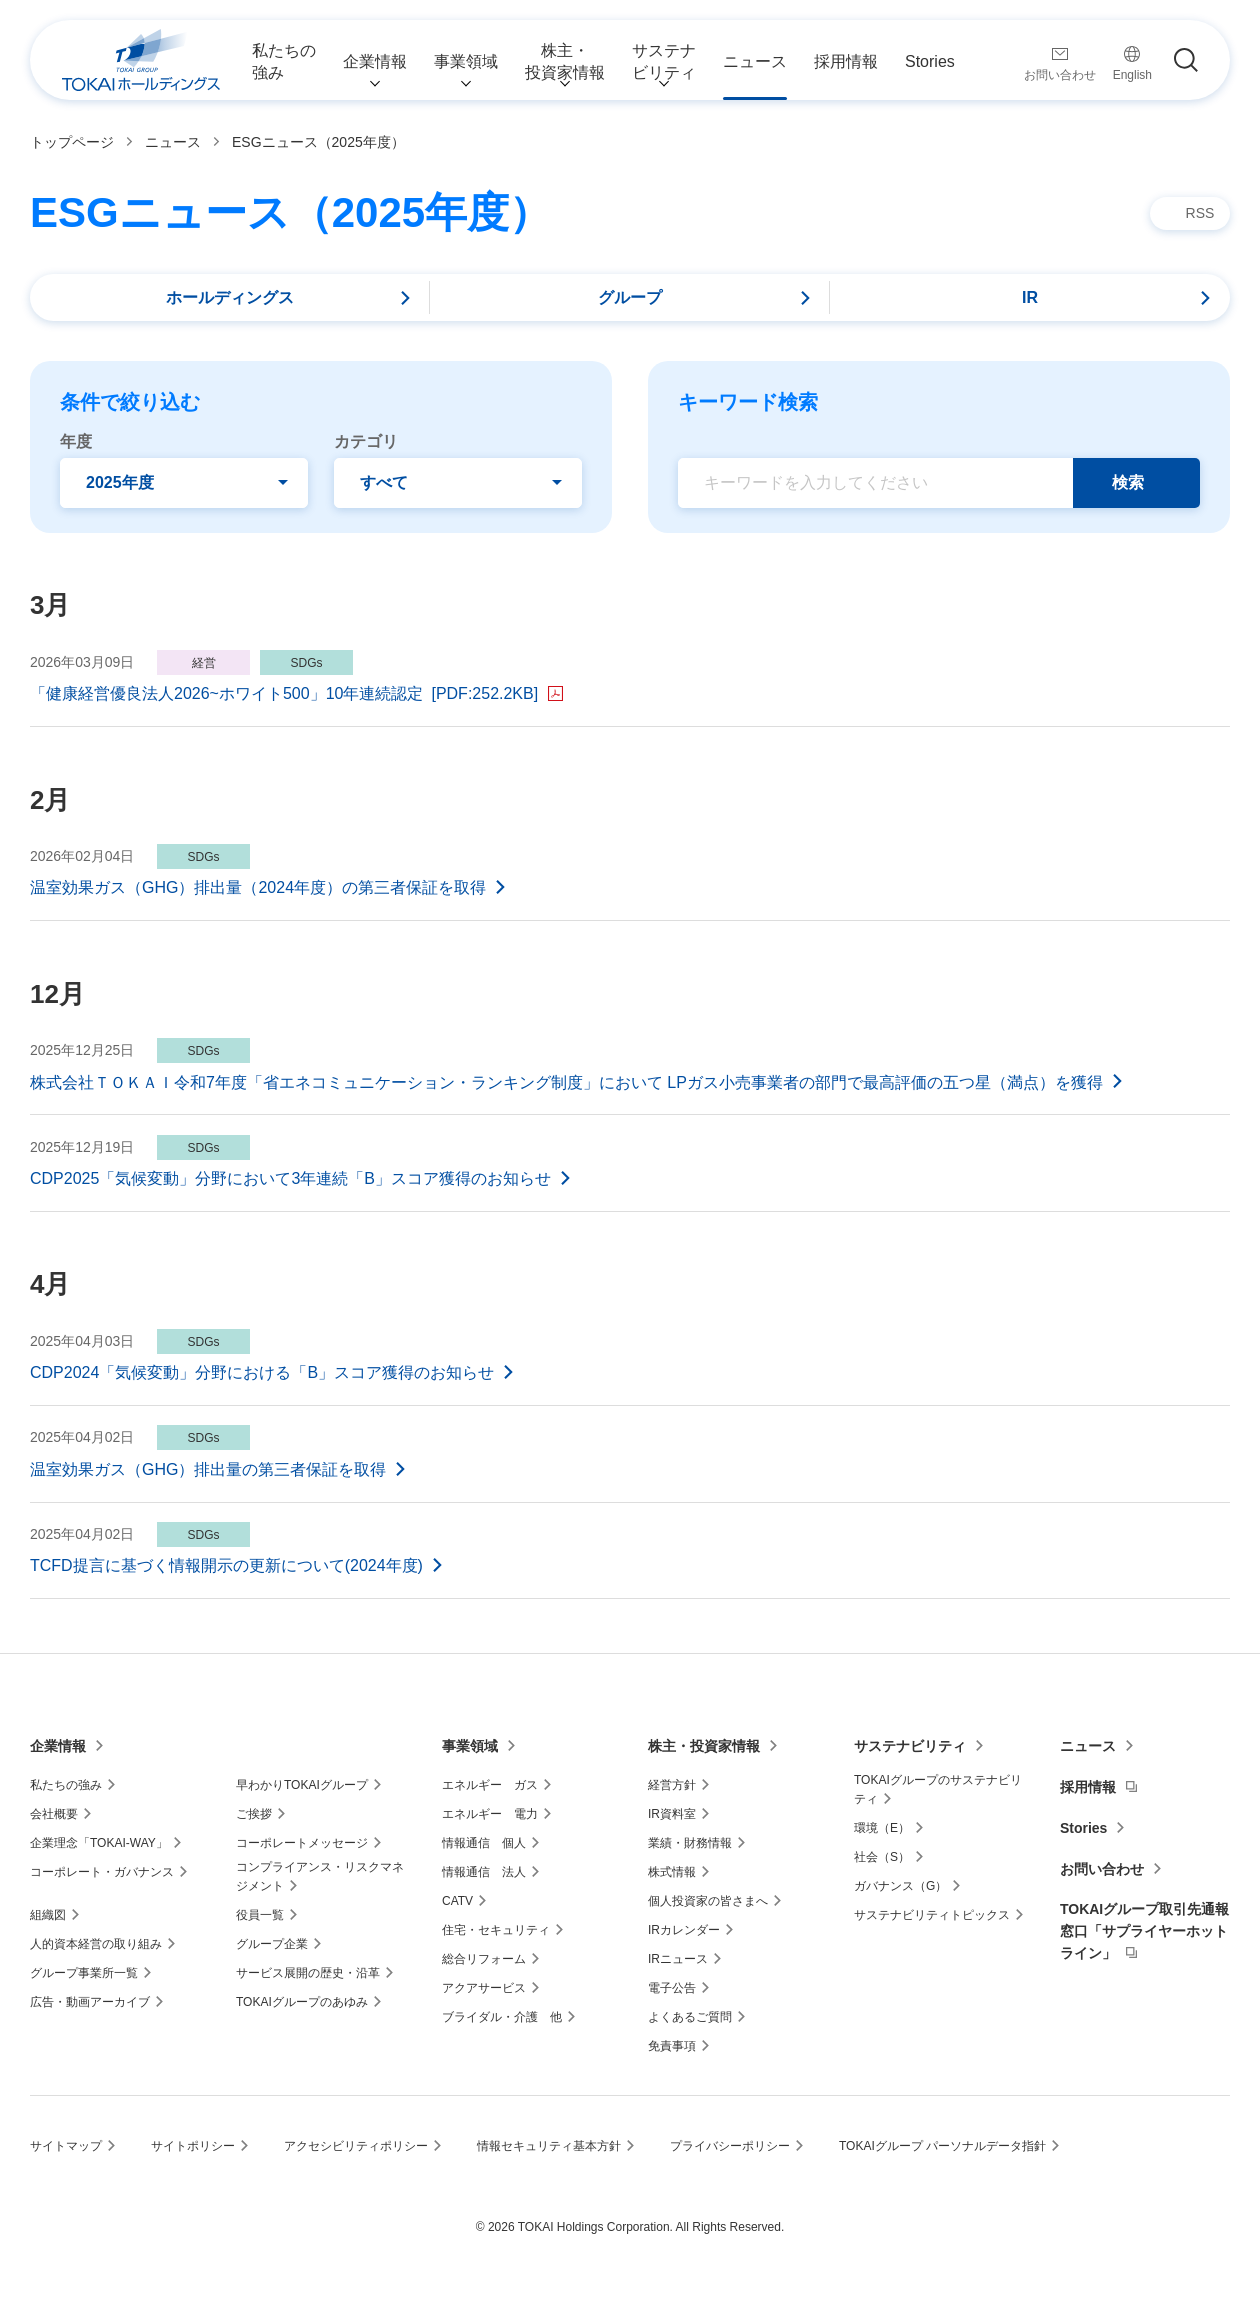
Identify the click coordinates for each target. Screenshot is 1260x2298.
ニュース (1088, 1746)
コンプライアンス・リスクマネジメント (320, 1876)
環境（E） (882, 1828)
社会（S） (882, 1857)
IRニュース (678, 1959)
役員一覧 (260, 1915)
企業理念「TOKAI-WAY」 (99, 1843)
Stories (1083, 1828)
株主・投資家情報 (704, 1746)
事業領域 (470, 1746)
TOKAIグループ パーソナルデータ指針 (942, 2146)
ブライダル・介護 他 (502, 2017)
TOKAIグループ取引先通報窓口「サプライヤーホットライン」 (1144, 1931)
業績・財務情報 (690, 1843)
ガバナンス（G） (900, 1886)
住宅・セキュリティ (496, 1930)
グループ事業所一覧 (84, 1973)
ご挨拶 (254, 1814)
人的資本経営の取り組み (96, 1944)
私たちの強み (66, 1785)
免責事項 (672, 2046)
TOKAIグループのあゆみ (302, 2002)
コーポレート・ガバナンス (102, 1872)
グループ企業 (272, 1944)
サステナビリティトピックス (932, 1915)
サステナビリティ (910, 1746)
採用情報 (1088, 1787)
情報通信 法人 (484, 1872)
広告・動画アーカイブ (90, 2002)
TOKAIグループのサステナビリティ (938, 1789)
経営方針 (672, 1785)
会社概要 (54, 1814)
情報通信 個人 (484, 1843)
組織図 (48, 1915)
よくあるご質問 (690, 2017)
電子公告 (672, 1988)
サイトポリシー (193, 2146)
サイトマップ (66, 2146)
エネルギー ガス (490, 1785)
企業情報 (58, 1746)
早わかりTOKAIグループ (302, 1785)
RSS (1200, 213)
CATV (457, 1901)
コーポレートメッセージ (302, 1843)
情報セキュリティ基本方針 (549, 2146)
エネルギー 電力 (490, 1814)
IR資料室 (672, 1814)
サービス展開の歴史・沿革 (308, 1973)
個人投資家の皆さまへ (708, 1901)
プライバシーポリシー (730, 2146)
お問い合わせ (1102, 1869)
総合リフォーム (484, 1959)
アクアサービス (484, 1988)
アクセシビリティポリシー (356, 2146)
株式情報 (672, 1872)
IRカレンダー (684, 1930)
